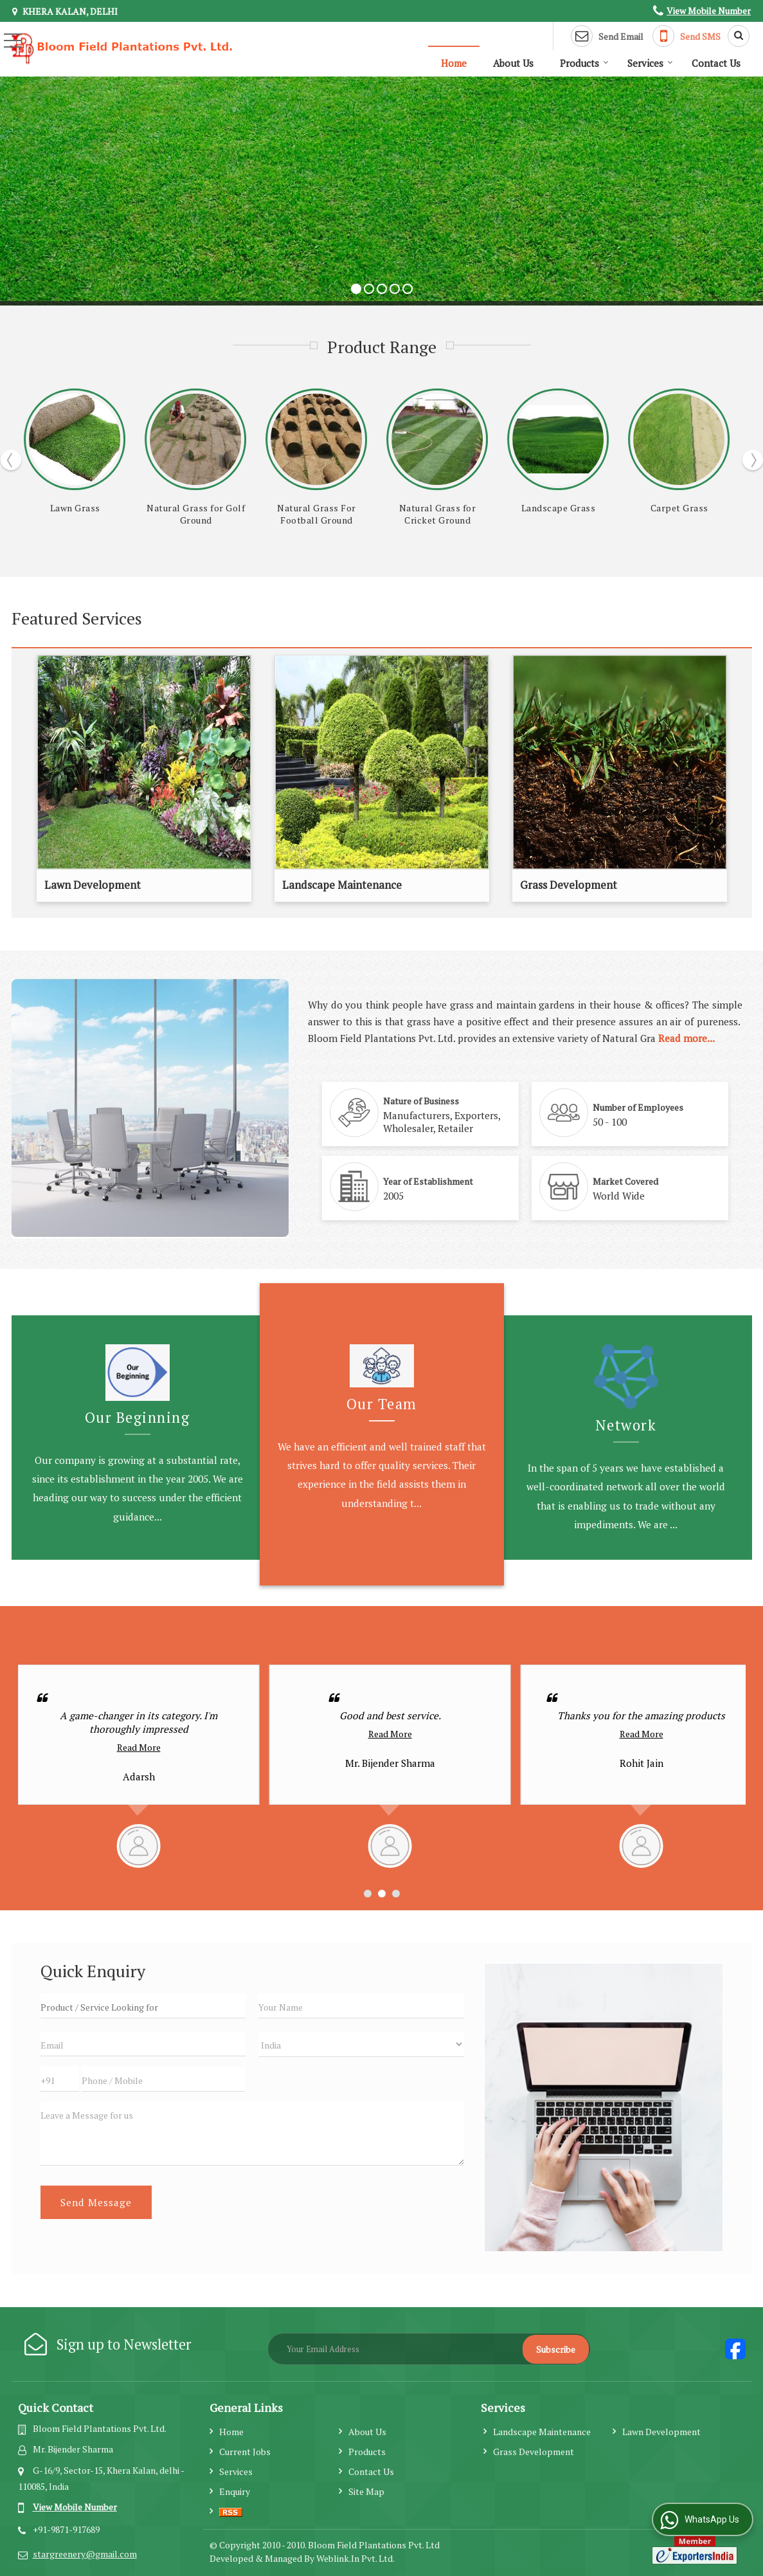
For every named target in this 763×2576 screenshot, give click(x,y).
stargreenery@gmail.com (85, 2554)
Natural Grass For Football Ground (558, 514)
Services (650, 63)
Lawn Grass (317, 508)
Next (752, 460)
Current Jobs (245, 2451)
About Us (513, 63)
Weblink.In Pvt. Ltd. (355, 2558)
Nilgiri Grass (196, 508)
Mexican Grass (75, 508)
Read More (139, 1734)
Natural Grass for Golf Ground (437, 514)
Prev (11, 460)
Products (584, 63)
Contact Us (716, 63)
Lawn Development (92, 885)
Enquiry (234, 2491)
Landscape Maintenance (342, 885)
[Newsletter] (429, 2349)
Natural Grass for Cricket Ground (679, 514)
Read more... (686, 1038)
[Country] (361, 2044)
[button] (709, 11)
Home (454, 63)
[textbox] (143, 2005)
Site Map (366, 2491)
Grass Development (568, 885)
